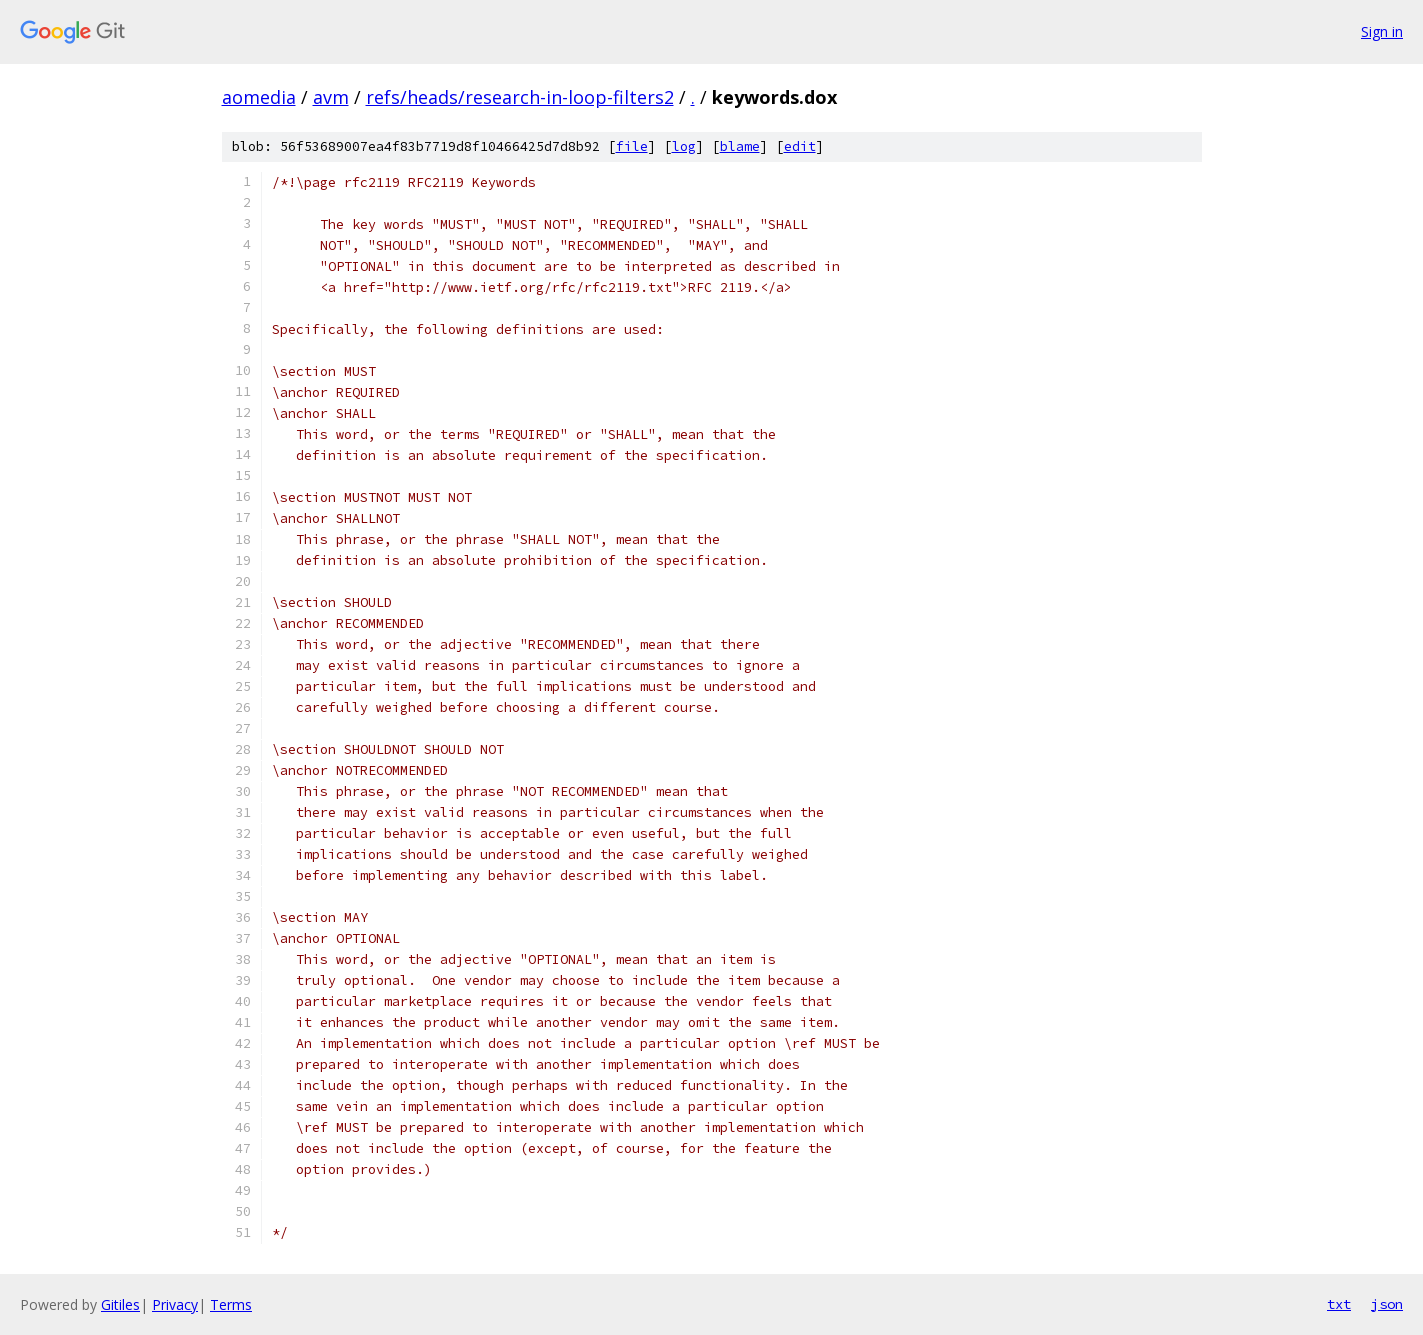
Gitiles (120, 1304)
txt (1339, 1304)
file (632, 146)
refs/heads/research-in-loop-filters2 (520, 97)
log (684, 146)
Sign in (1382, 31)
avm (331, 97)
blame (740, 146)
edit (800, 146)
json (1387, 1304)
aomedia (259, 97)
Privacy (175, 1304)
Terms (231, 1304)
